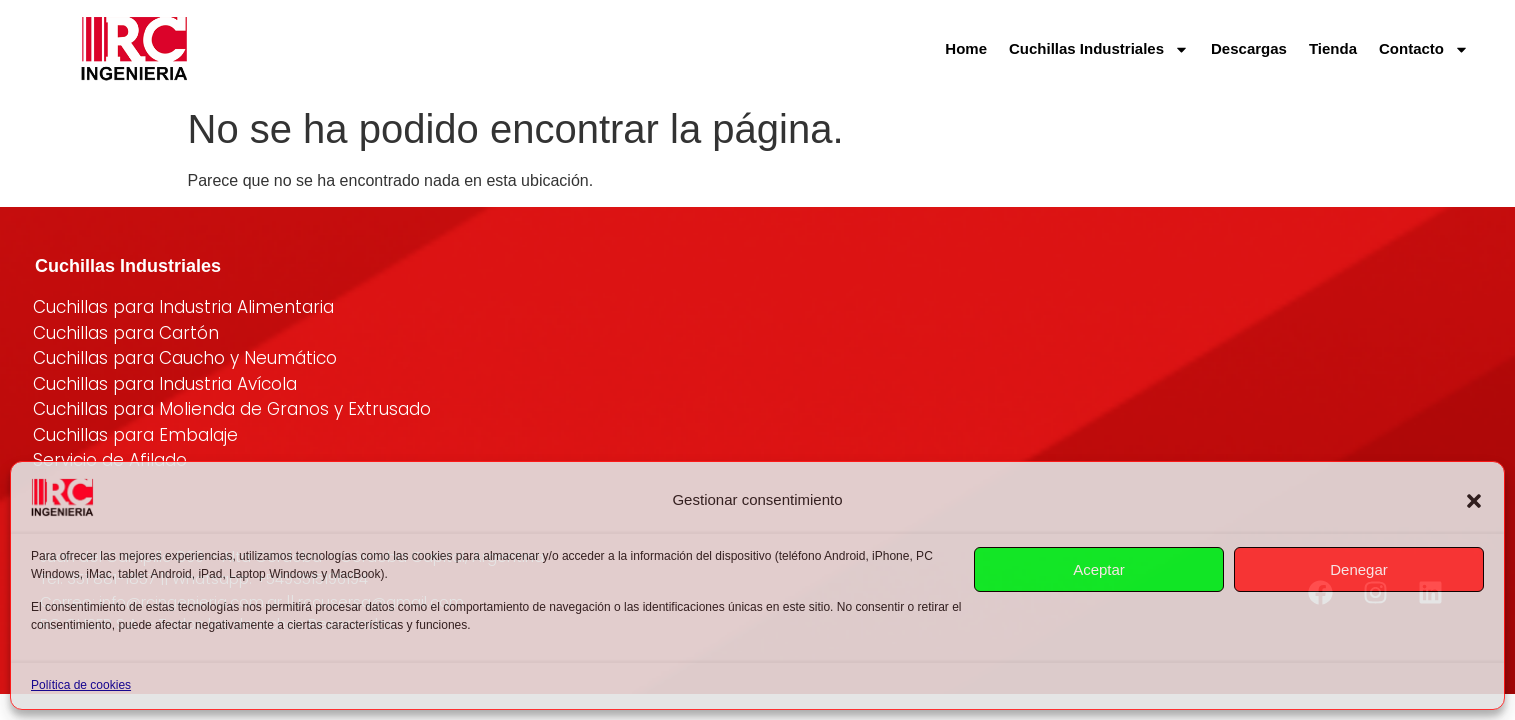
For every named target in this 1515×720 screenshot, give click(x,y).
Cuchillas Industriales (1099, 49)
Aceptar (1099, 569)
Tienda (1333, 48)
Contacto (1424, 49)
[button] (1474, 501)
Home (966, 48)
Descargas (1249, 48)
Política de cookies (81, 685)
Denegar (1359, 569)
